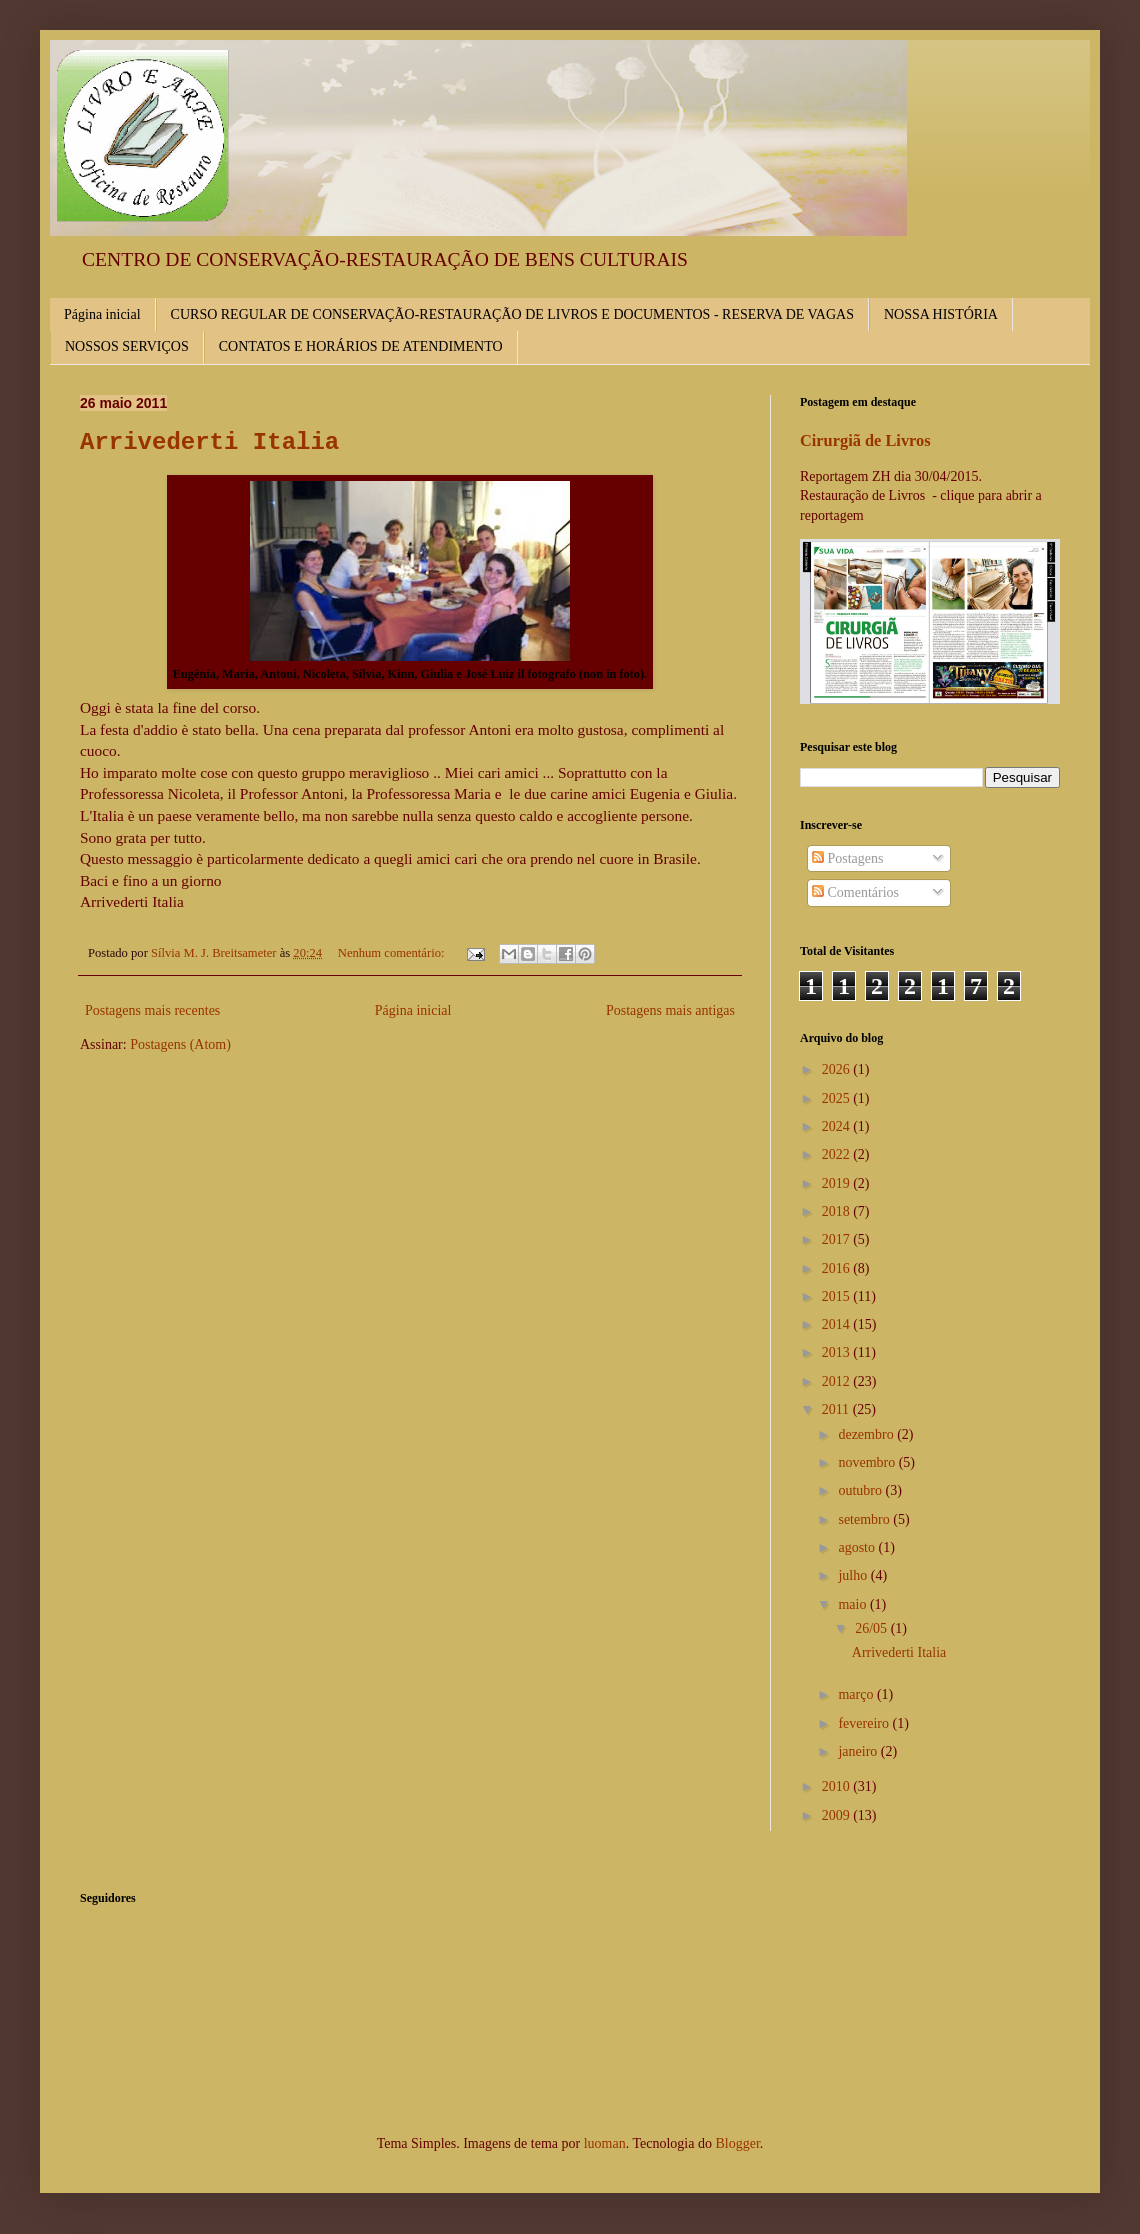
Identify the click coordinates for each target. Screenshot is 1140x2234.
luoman (605, 2143)
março (857, 1694)
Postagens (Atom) (180, 1044)
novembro (868, 1462)
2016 (838, 1268)
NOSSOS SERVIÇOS (127, 346)
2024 (838, 1126)
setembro (865, 1519)
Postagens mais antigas (670, 1010)
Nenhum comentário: (393, 953)
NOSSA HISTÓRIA (941, 314)
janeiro (859, 1751)
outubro (861, 1490)
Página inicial (102, 314)
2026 (838, 1069)
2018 (838, 1211)
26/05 (872, 1628)
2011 (837, 1409)
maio (854, 1604)
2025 (838, 1098)
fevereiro (865, 1723)
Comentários (855, 892)
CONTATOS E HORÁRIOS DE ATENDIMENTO (361, 346)
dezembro (867, 1434)
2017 (838, 1239)
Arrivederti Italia (209, 442)
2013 (838, 1352)
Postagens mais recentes (152, 1010)
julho (854, 1575)
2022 (838, 1154)
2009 (838, 1815)
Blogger (737, 2143)
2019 (838, 1183)
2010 (838, 1786)
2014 (838, 1324)
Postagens (848, 858)
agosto (858, 1547)
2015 (838, 1296)
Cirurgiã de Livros (865, 440)
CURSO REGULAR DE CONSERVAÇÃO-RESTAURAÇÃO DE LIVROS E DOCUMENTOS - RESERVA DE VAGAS (512, 314)
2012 (838, 1381)
